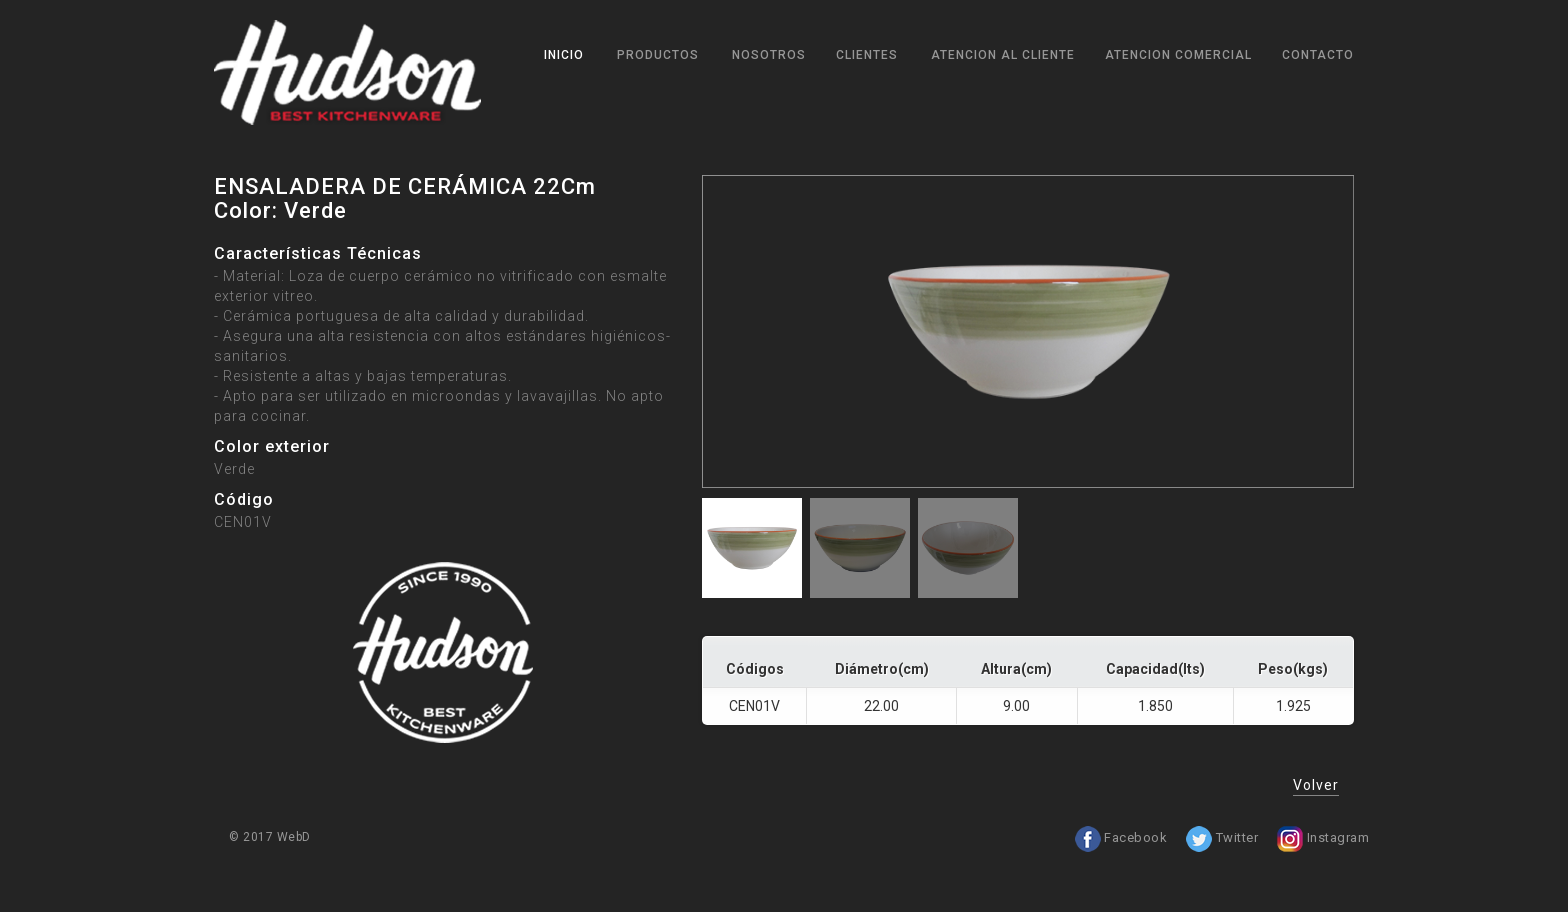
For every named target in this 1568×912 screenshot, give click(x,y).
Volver (1316, 785)
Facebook (1121, 838)
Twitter (1221, 838)
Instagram (1322, 838)
